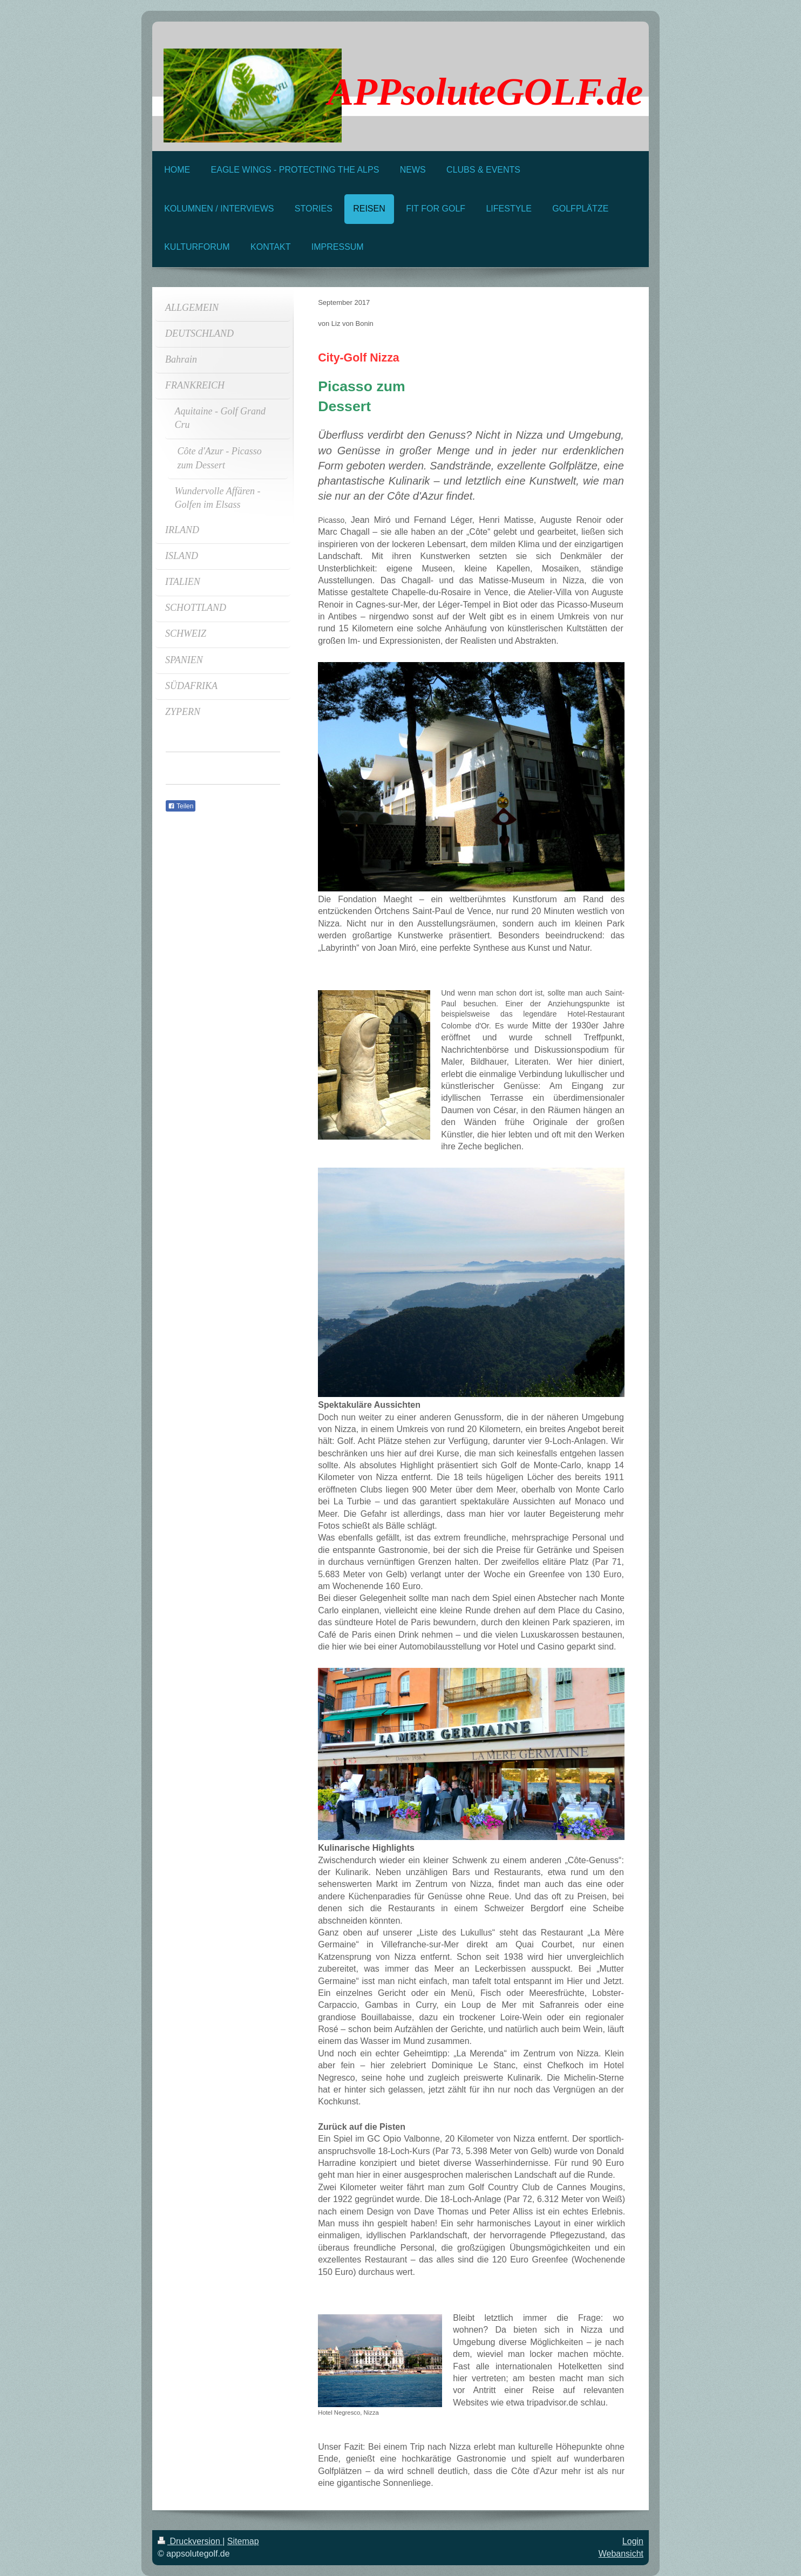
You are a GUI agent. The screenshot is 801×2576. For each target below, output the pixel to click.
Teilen (180, 806)
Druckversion (190, 2541)
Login (632, 2541)
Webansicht (621, 2553)
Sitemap (243, 2541)
